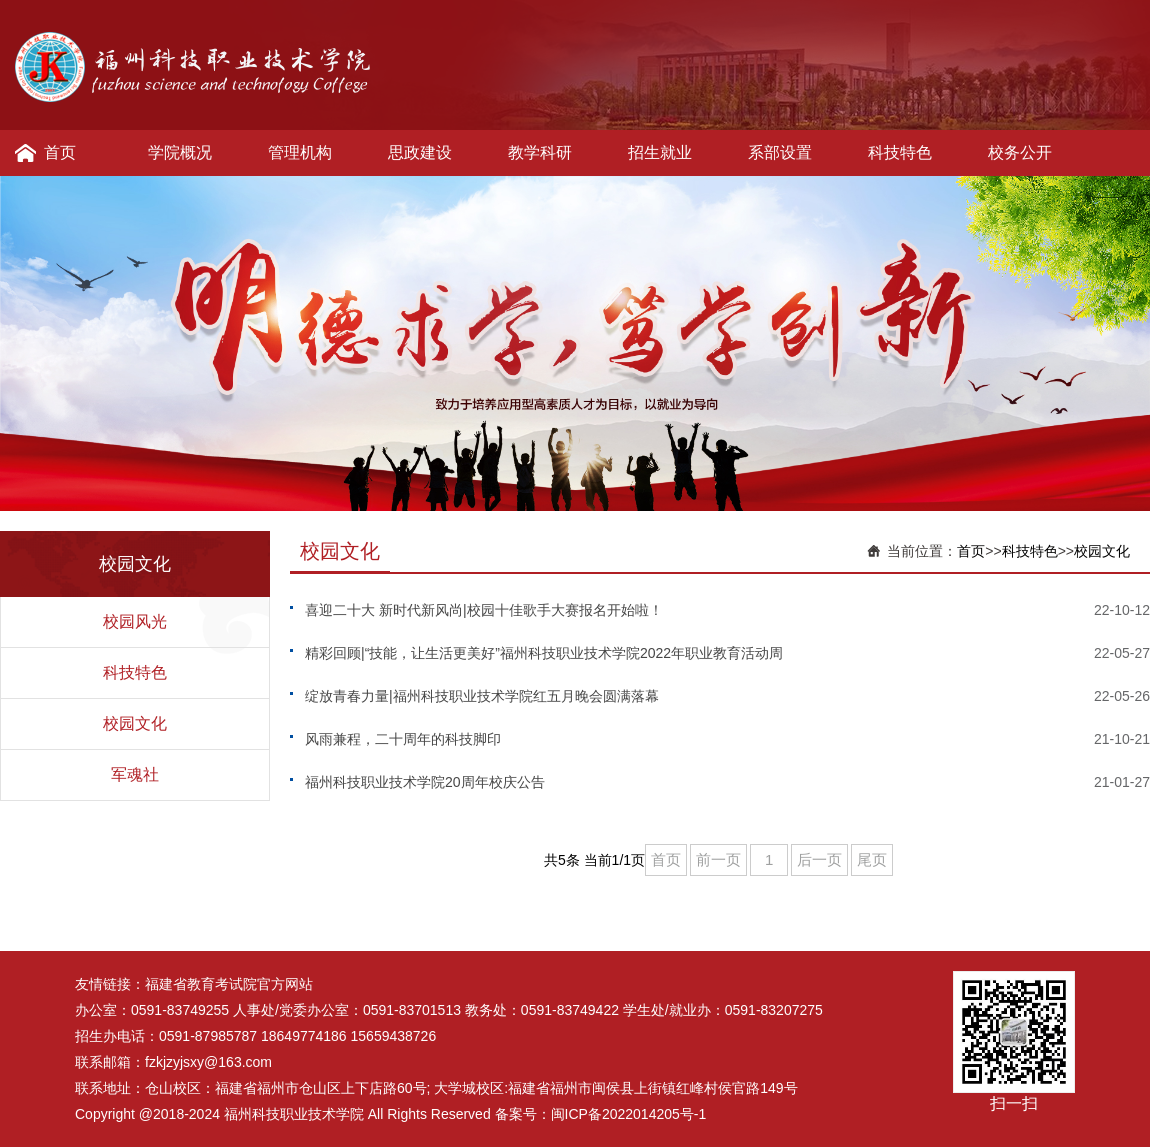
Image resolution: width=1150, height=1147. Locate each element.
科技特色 (900, 152)
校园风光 (135, 621)
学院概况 (180, 152)
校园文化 (135, 723)
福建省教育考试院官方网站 (229, 984)
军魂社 (135, 774)
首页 (60, 152)
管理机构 (300, 152)
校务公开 (1020, 152)
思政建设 (420, 152)
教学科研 (540, 152)
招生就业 (660, 152)
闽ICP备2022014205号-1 (629, 1114)
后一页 (819, 859)
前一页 (718, 859)
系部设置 (780, 152)
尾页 (872, 859)
